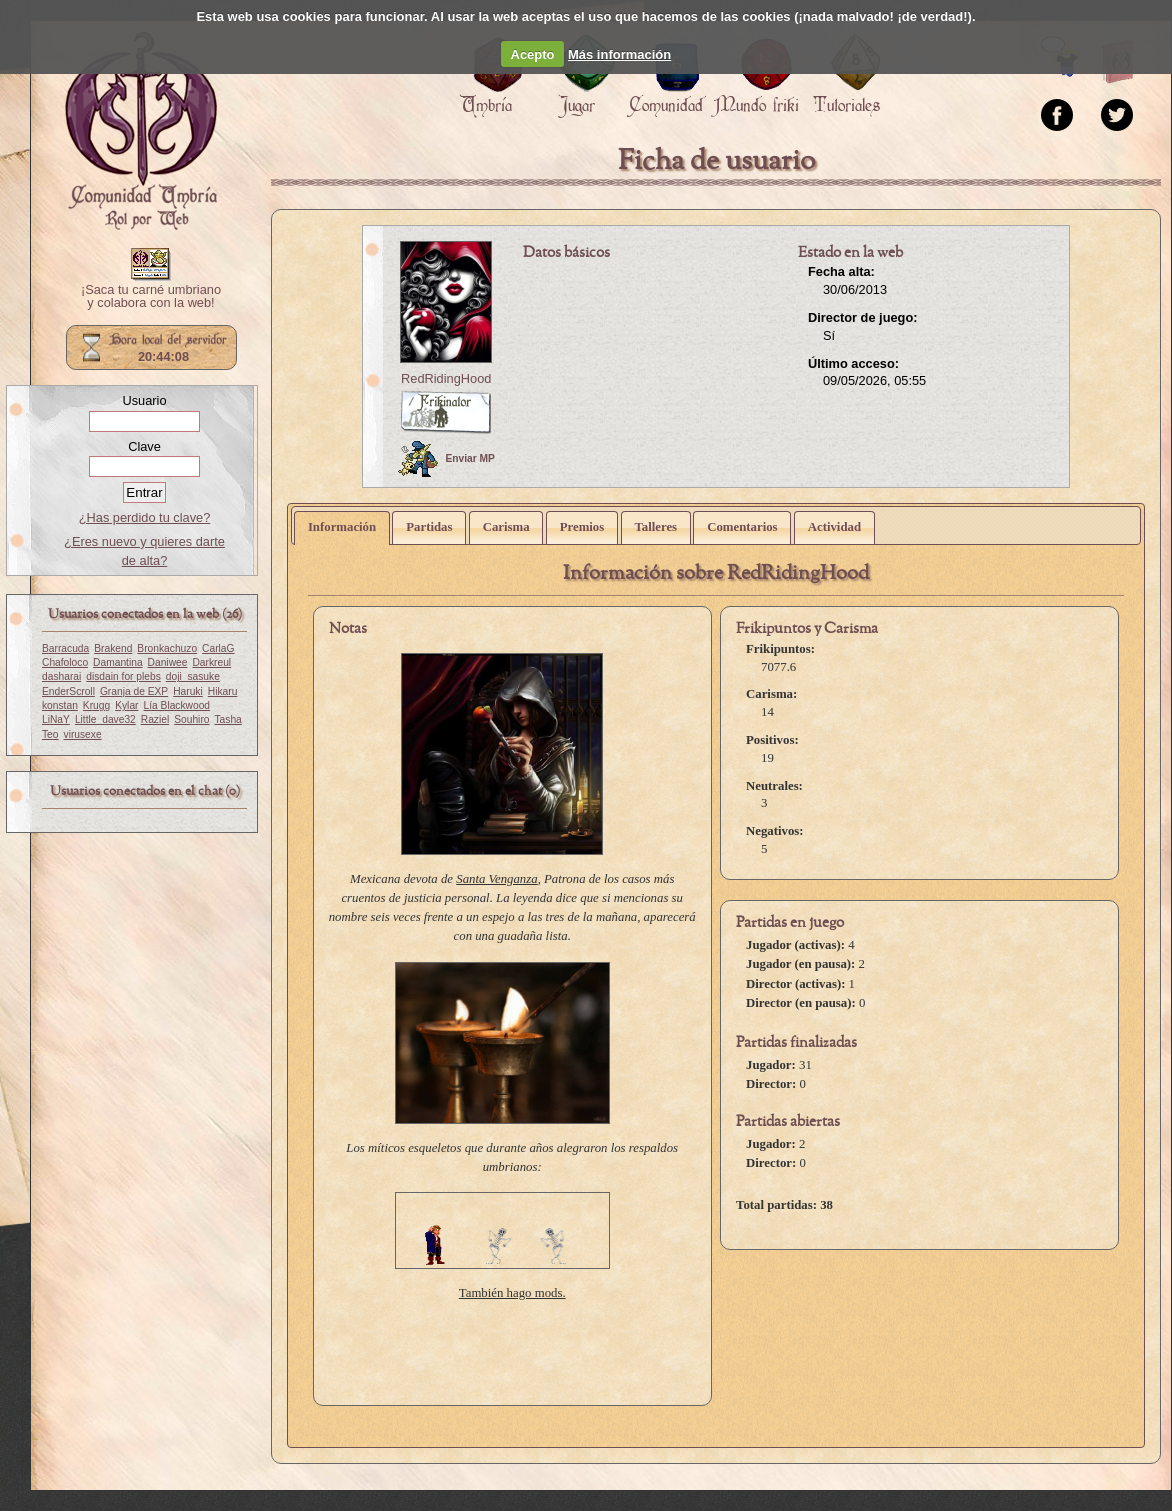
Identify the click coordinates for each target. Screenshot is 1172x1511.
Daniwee (168, 662)
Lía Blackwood (177, 705)
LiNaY (56, 719)
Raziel (155, 719)
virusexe (83, 734)
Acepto (533, 54)
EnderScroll (68, 691)
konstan (60, 705)
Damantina (118, 662)
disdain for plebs (123, 676)
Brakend (113, 648)
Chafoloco (65, 662)
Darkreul (211, 662)
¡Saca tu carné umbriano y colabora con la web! (151, 297)
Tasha (228, 719)
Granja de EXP (134, 691)
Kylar (126, 705)
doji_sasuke (193, 676)
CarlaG (218, 648)
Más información (619, 54)
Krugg (96, 705)
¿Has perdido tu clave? (145, 517)
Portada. (141, 131)
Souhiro (191, 719)
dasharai (61, 676)
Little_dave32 (105, 719)
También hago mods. (512, 1293)
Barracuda (65, 648)
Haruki (188, 691)
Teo (50, 734)
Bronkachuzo (167, 648)
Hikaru (223, 691)
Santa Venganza (496, 879)
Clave (144, 446)
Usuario (144, 400)
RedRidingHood (446, 378)
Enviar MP (446, 459)
